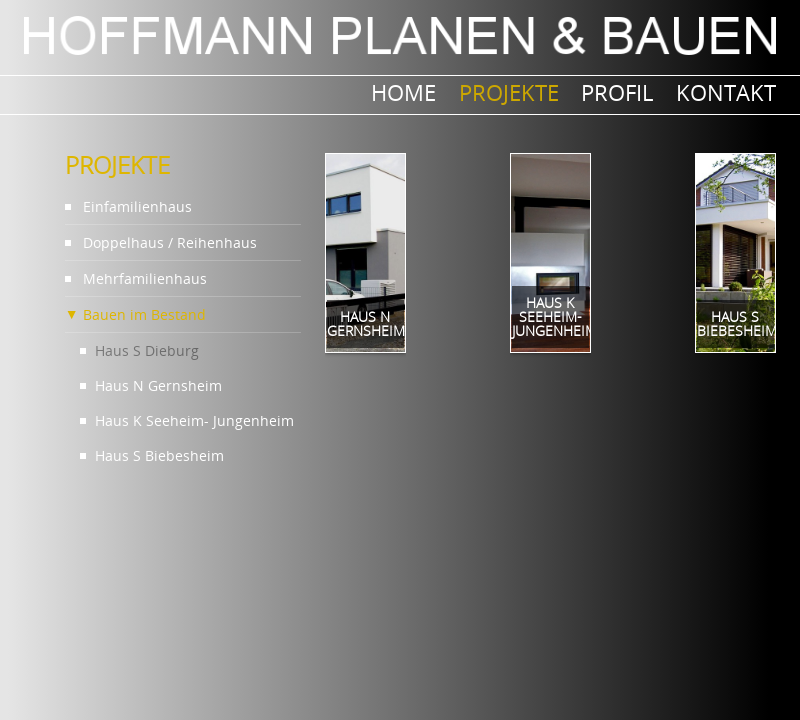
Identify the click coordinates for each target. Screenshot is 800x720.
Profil (617, 92)
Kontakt (726, 92)
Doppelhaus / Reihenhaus (170, 242)
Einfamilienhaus (137, 206)
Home (403, 92)
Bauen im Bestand (144, 314)
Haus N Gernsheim (158, 385)
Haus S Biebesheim (159, 455)
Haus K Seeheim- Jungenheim (194, 420)
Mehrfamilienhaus (145, 278)
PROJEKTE (509, 92)
